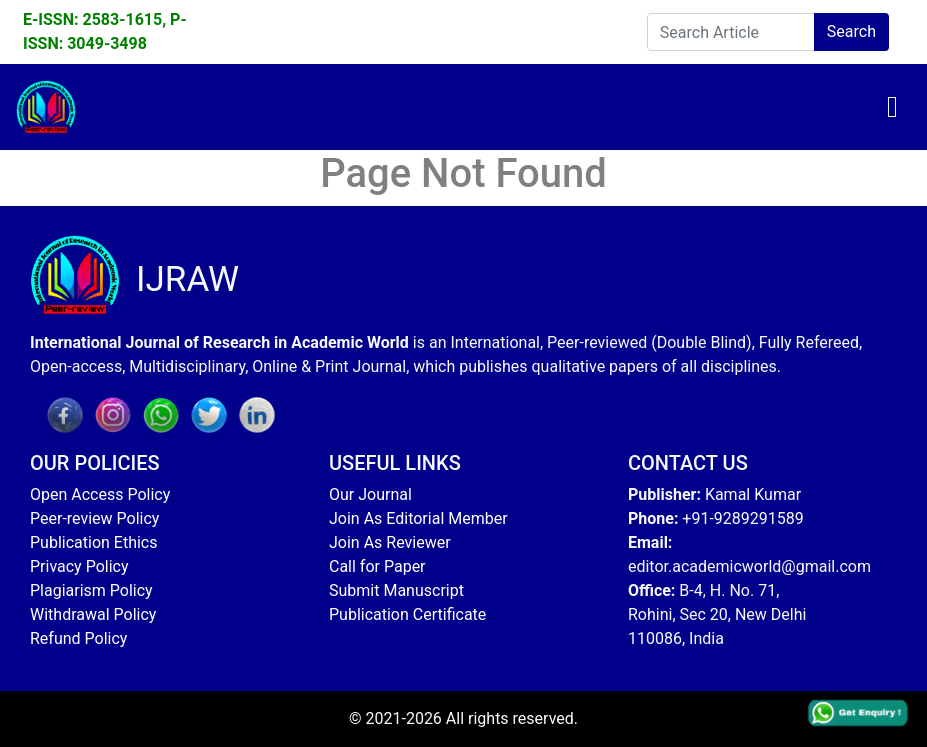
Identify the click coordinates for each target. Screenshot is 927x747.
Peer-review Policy (94, 518)
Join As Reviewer (390, 542)
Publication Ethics (93, 542)
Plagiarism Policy (91, 590)
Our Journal (370, 494)
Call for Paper (377, 566)
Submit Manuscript (396, 590)
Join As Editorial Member (418, 518)
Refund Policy (78, 638)
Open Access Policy (100, 494)
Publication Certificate (407, 614)
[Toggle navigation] (892, 107)
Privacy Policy (79, 566)
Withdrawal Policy (93, 614)
